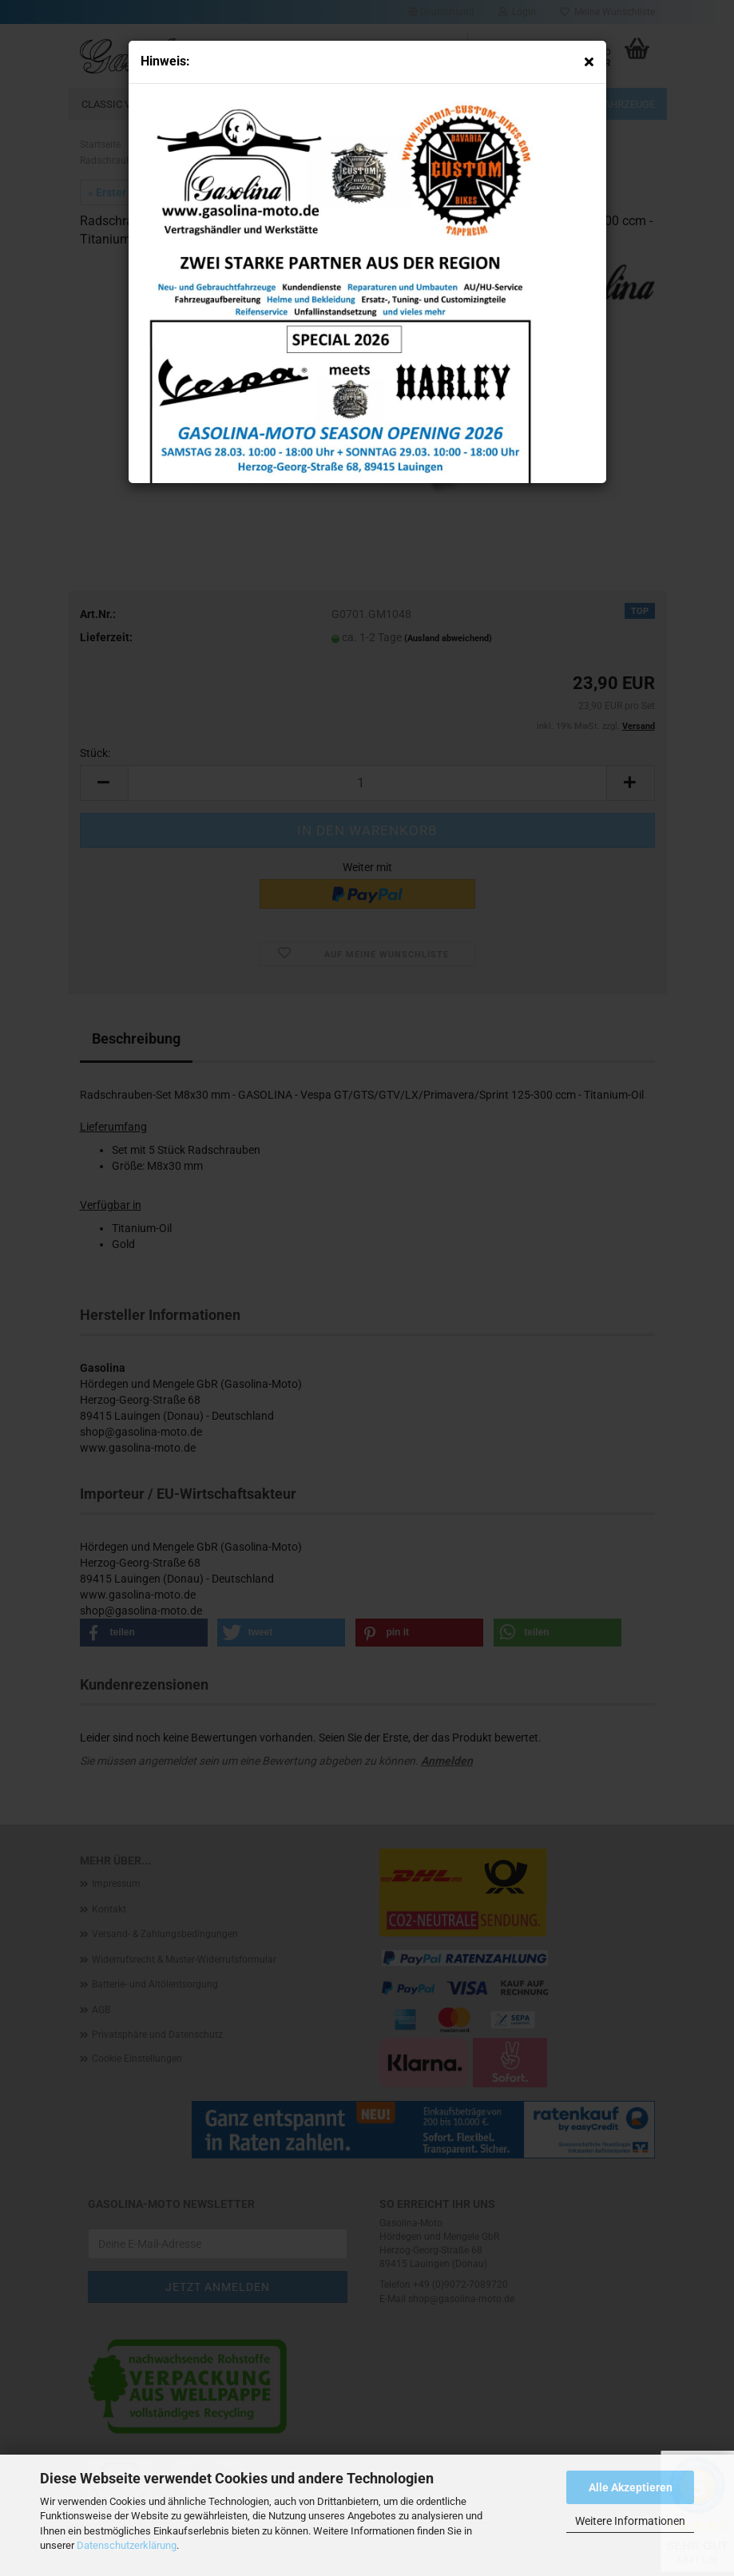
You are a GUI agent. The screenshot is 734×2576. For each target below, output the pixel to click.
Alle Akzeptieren (631, 2487)
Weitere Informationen (630, 2521)
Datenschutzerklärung (127, 2545)
